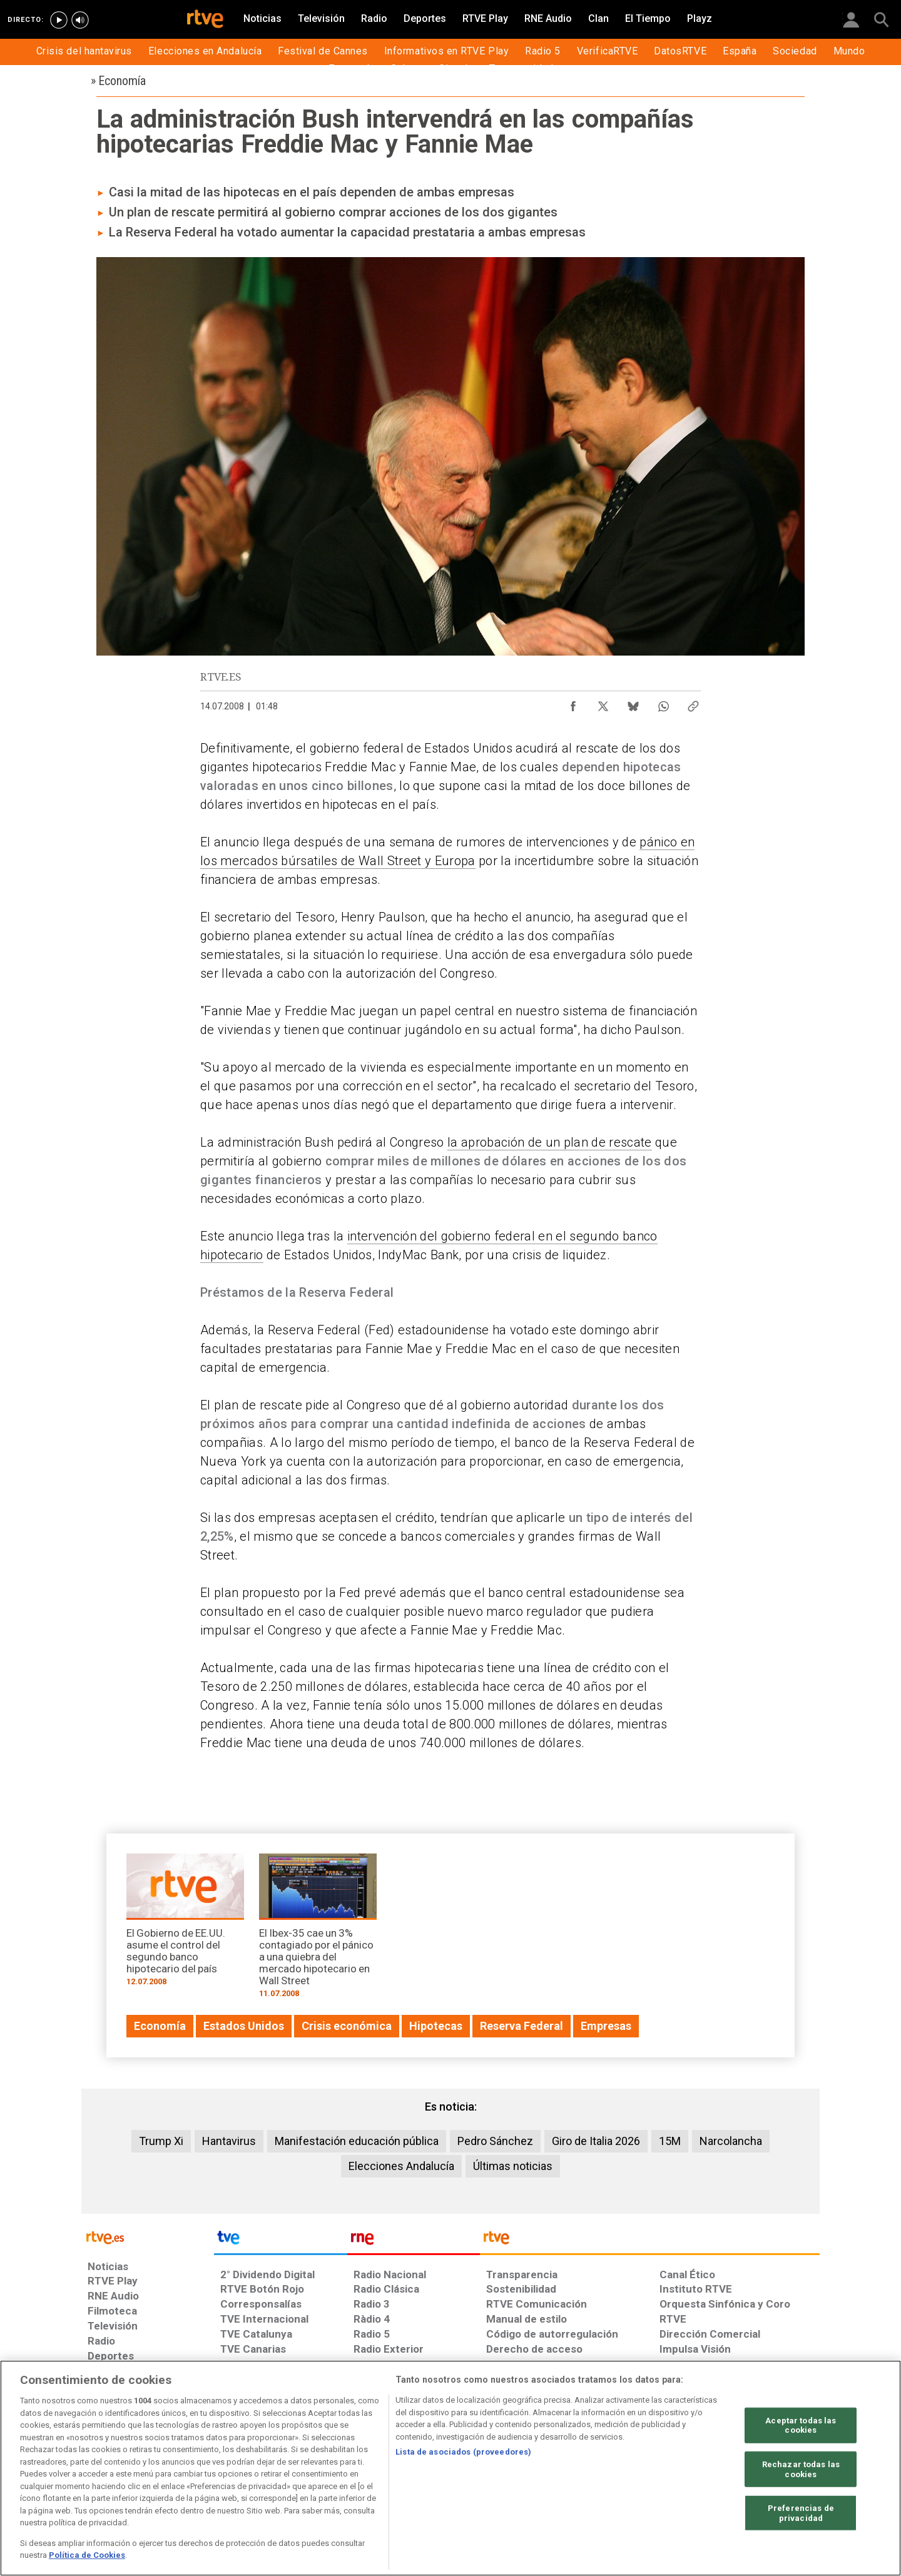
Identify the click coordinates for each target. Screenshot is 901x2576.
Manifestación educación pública (357, 2141)
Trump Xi (161, 2141)
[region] (450, 2468)
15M (670, 2141)
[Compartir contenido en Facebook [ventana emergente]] (573, 703)
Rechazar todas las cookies (801, 2469)
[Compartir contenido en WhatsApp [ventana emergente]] (663, 703)
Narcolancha (731, 2141)
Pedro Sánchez (495, 2141)
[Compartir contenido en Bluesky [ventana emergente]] (633, 703)
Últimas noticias (512, 2166)
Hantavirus (229, 2141)
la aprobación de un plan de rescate (549, 1142)
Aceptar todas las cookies (800, 2425)
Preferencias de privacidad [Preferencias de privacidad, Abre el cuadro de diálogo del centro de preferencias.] (801, 2513)
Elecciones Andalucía (401, 2166)
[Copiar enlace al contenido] (693, 703)
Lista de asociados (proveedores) (463, 2452)
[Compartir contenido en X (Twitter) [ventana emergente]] (603, 703)
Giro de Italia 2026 (596, 2141)
